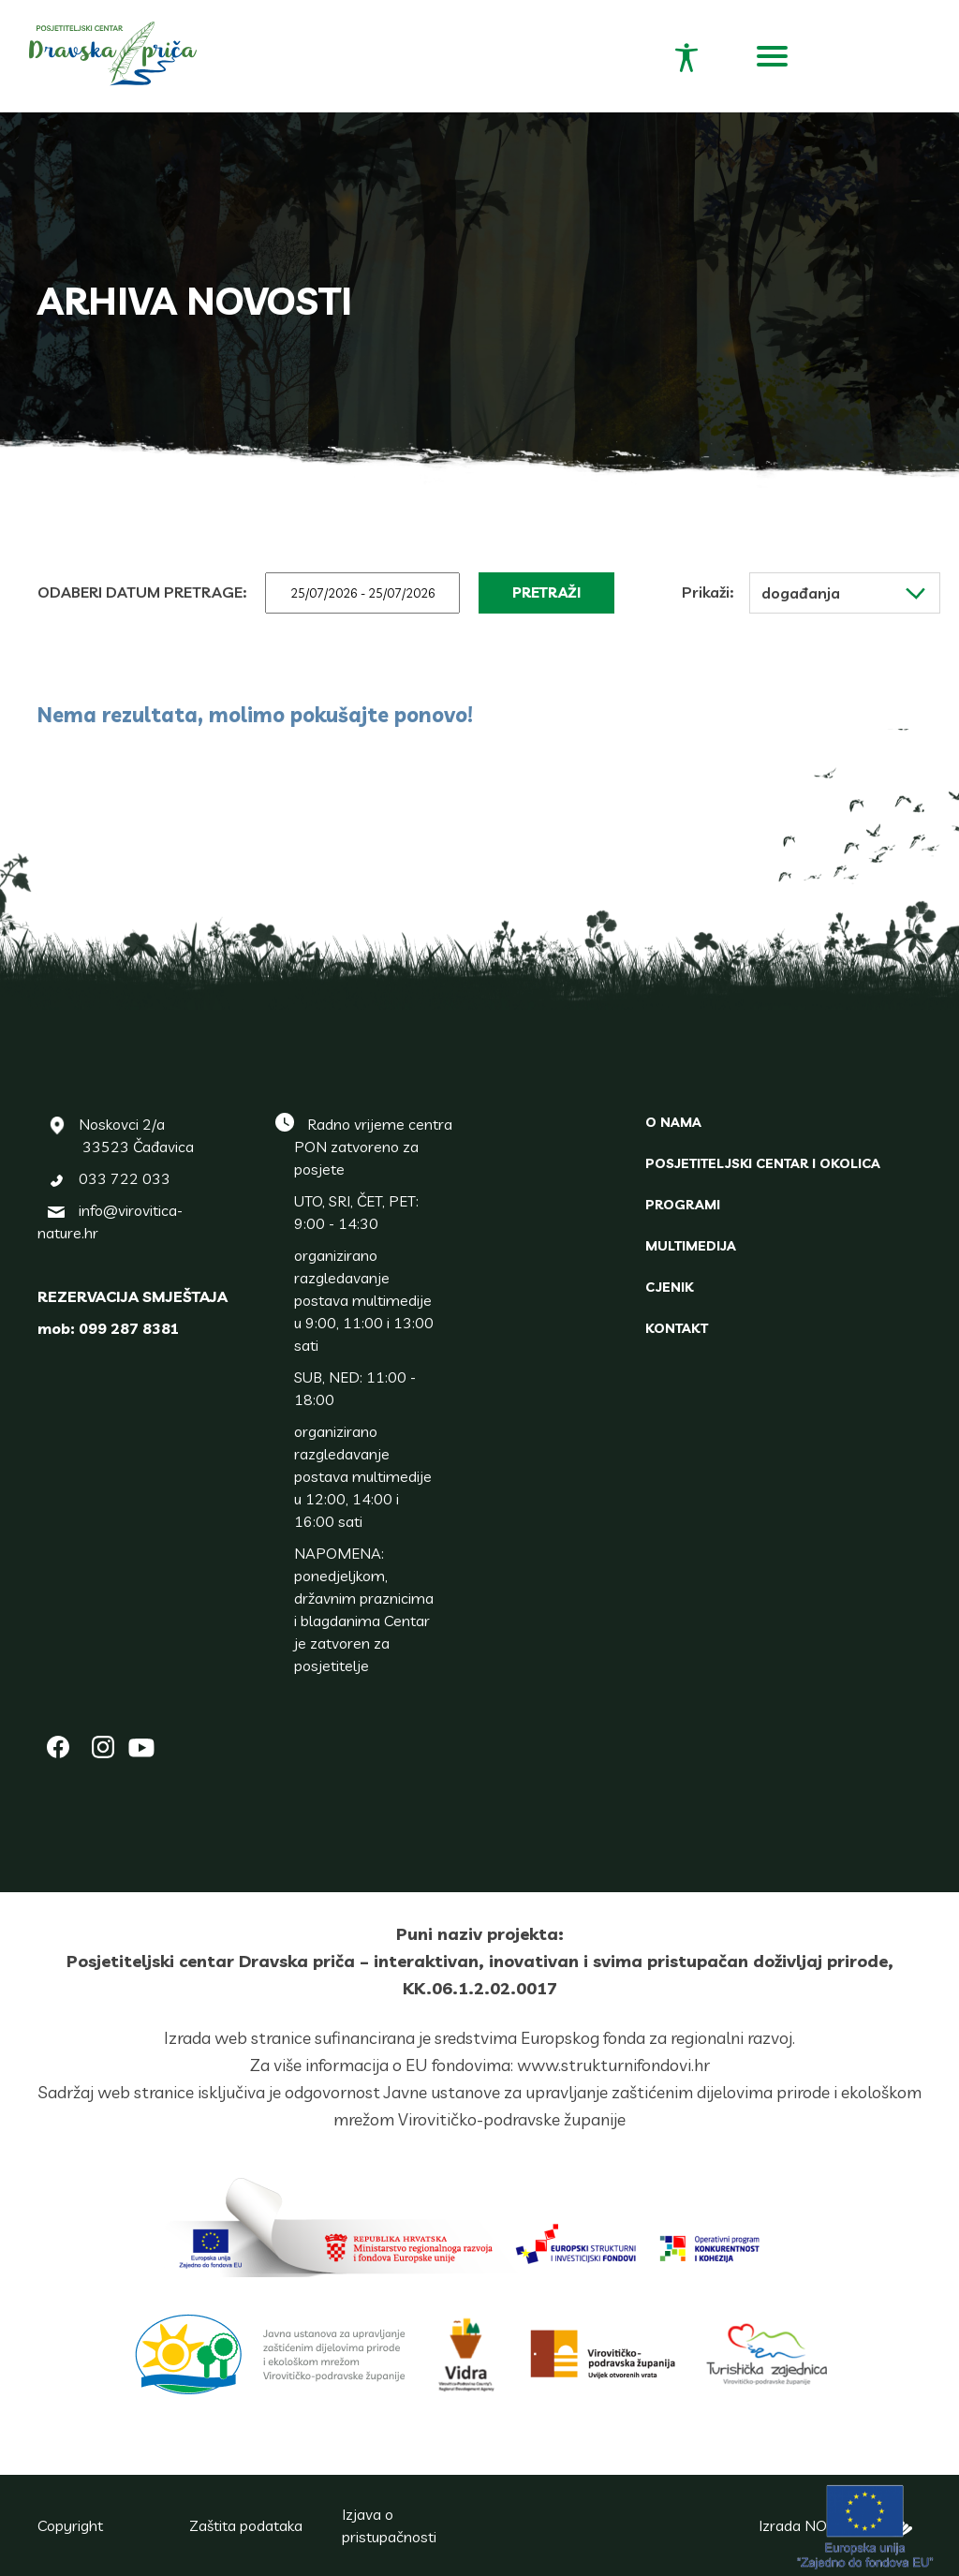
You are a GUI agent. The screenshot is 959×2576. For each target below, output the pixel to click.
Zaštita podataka (245, 2525)
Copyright (70, 2525)
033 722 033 (124, 1178)
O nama (673, 1122)
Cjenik (669, 1287)
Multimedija (690, 1245)
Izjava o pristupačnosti (389, 2525)
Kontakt (676, 1328)
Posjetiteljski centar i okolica (762, 1163)
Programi (682, 1204)
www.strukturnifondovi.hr (613, 2065)
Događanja (843, 593)
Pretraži (546, 592)
